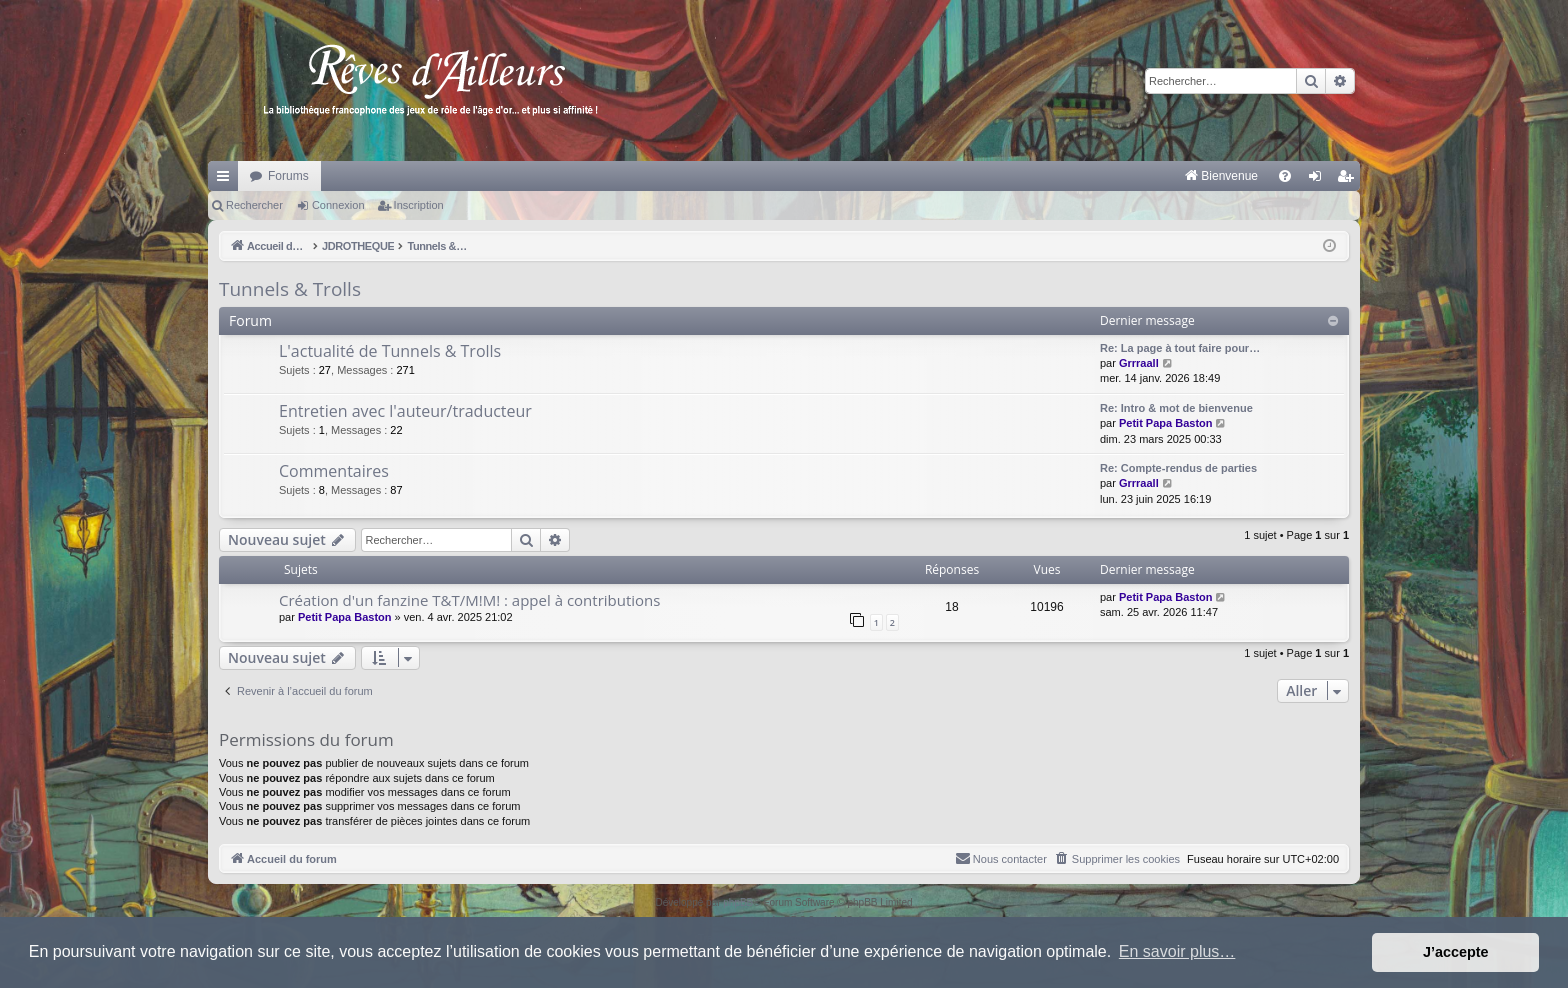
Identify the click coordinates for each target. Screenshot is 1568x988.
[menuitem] (1012, 176)
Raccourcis (227, 180)
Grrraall (1139, 363)
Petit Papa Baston (1166, 423)
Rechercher (254, 205)
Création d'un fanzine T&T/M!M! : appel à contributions (469, 600)
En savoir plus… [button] (1177, 951)
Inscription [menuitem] (1349, 180)
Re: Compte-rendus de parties (1178, 468)
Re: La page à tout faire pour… (1180, 348)
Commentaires (334, 471)
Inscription (419, 205)
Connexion (338, 205)
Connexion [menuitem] (1319, 180)
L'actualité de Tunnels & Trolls (390, 351)
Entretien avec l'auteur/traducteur (405, 411)
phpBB (738, 902)
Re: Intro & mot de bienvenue (1176, 408)
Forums (288, 176)
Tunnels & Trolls (290, 289)
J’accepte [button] (1456, 952)
